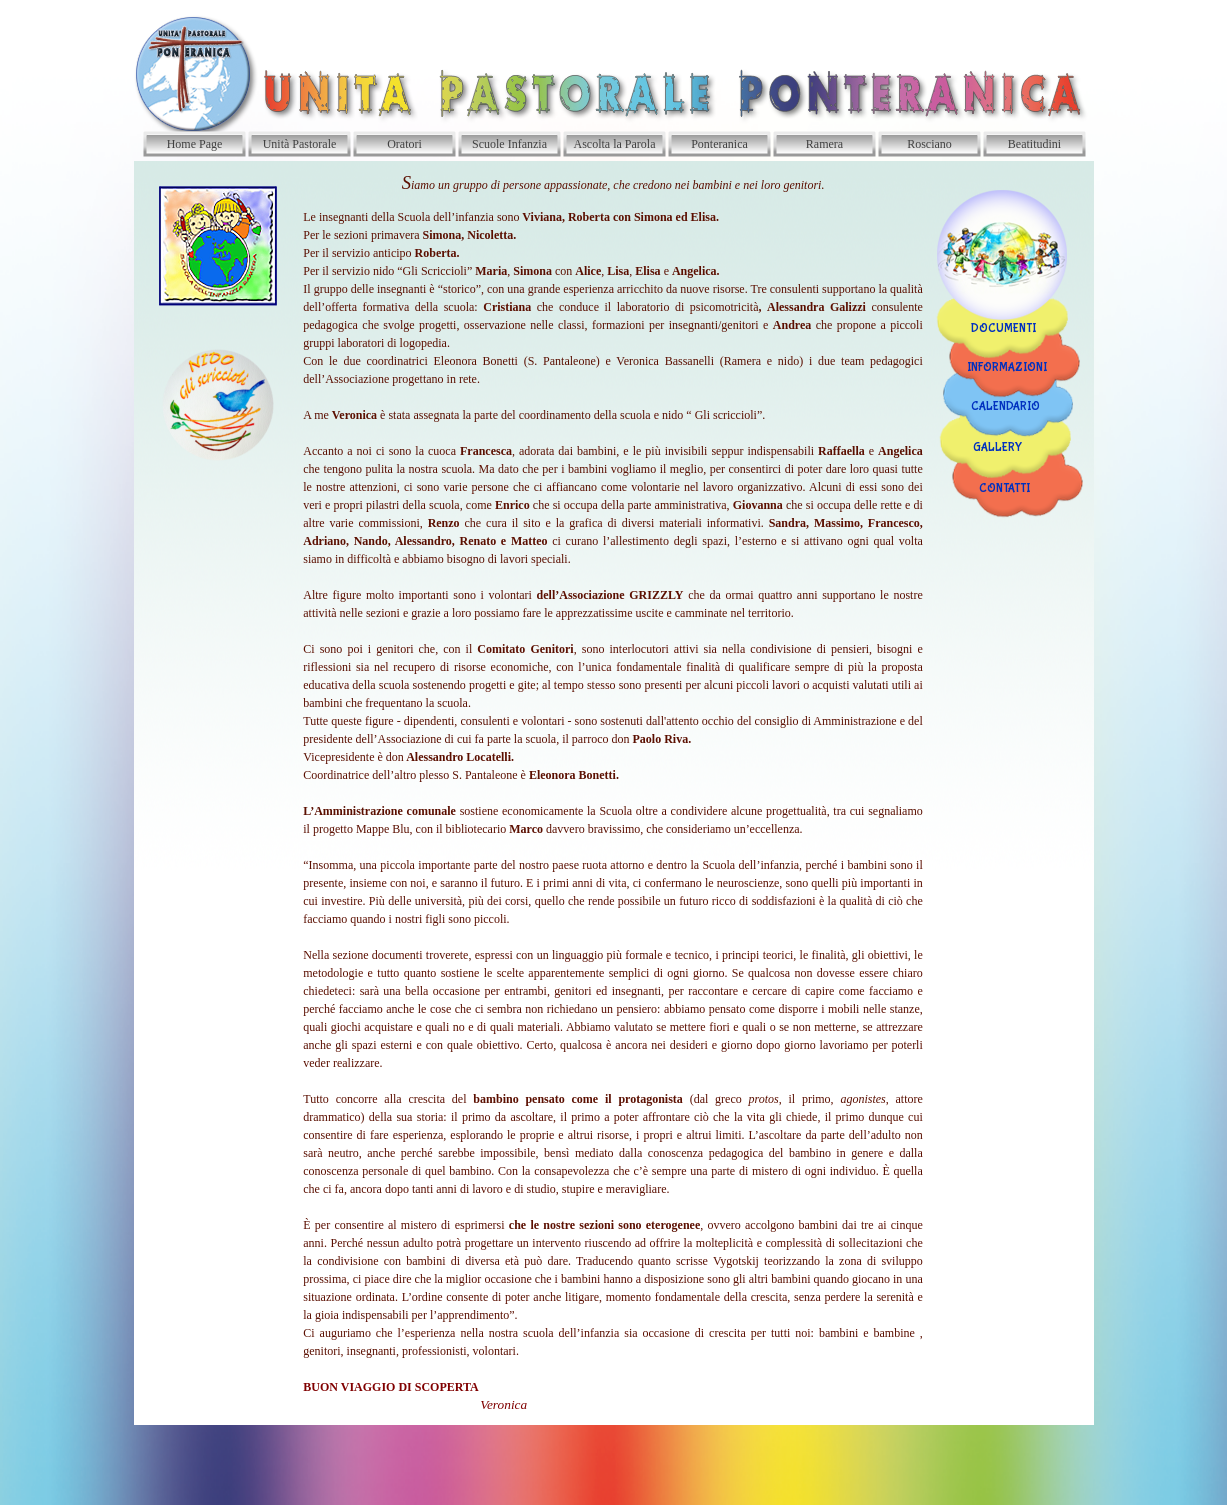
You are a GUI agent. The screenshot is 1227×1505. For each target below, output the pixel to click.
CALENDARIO (1005, 407)
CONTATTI (1004, 489)
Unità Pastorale (300, 144)
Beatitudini (1034, 144)
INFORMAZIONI (1007, 368)
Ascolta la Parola (615, 144)
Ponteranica (719, 144)
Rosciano (929, 144)
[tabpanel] (613, 793)
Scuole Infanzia (509, 144)
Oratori (404, 144)
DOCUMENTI (1003, 329)
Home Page (195, 144)
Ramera (824, 144)
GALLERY (997, 448)
